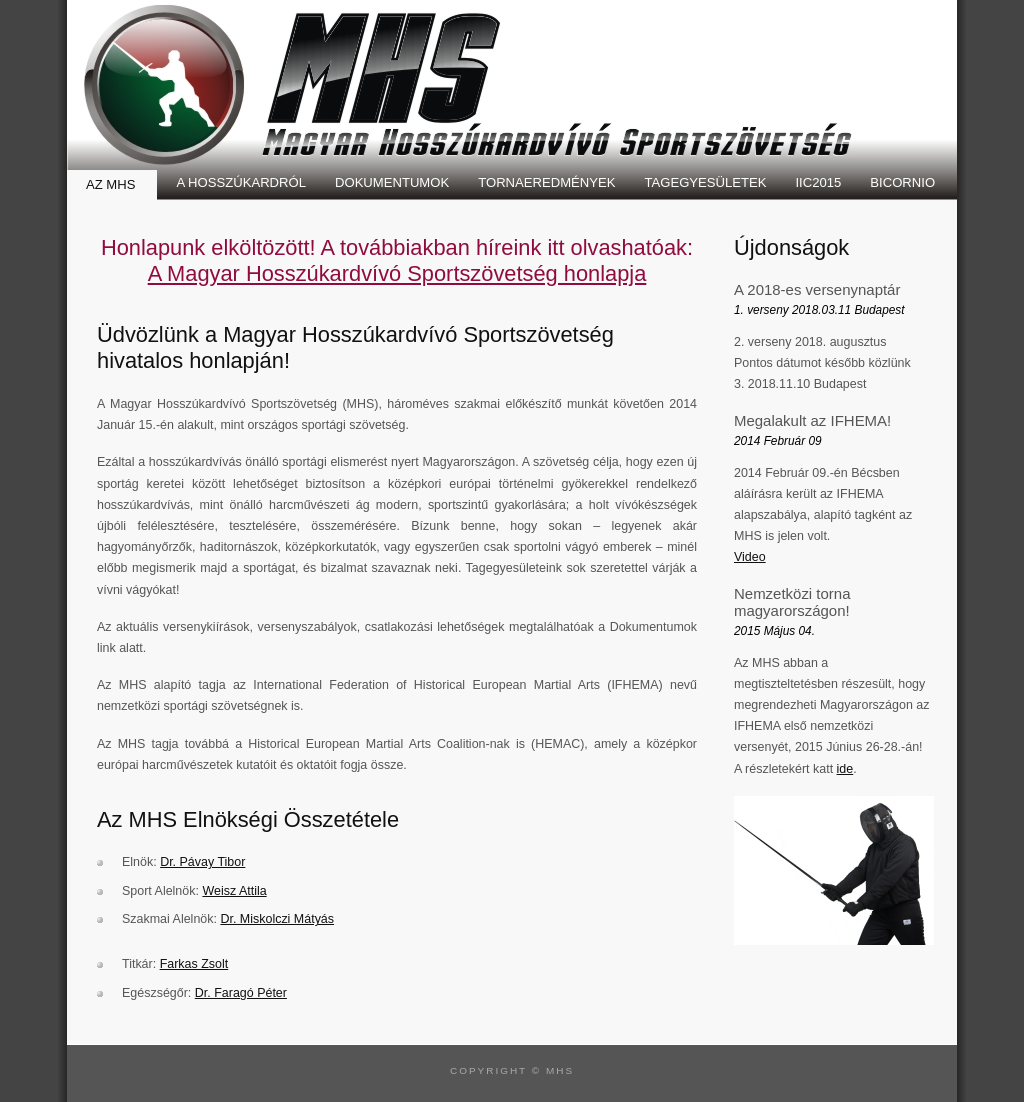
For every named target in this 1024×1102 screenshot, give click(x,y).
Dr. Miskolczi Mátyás (277, 919)
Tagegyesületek (705, 182)
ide (845, 769)
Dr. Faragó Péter (241, 993)
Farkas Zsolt (194, 964)
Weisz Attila (234, 891)
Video (750, 557)
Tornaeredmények (546, 182)
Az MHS (110, 184)
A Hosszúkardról (241, 182)
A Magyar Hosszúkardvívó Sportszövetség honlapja (397, 273)
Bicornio (902, 182)
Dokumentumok (392, 182)
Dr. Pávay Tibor (202, 862)
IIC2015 (818, 182)
